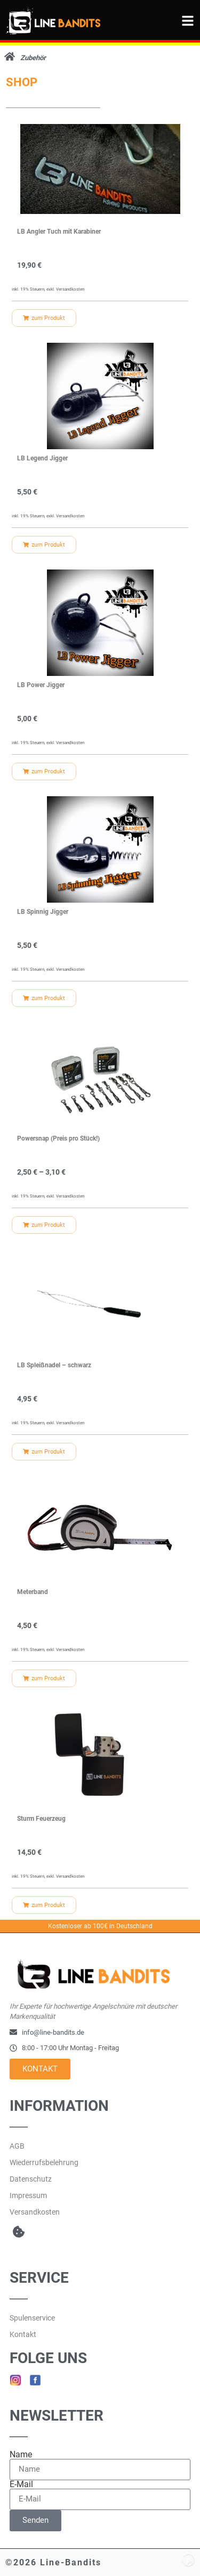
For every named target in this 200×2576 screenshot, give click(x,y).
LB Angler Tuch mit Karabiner (59, 231)
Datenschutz (31, 2179)
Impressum (28, 2195)
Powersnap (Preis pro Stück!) (58, 1138)
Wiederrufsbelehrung (44, 2162)
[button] (18, 2232)
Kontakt (23, 2334)
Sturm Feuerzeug (41, 1818)
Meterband (32, 1592)
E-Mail (21, 2484)
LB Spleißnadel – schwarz (54, 1365)
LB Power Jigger (41, 685)
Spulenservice (32, 2318)
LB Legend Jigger (42, 458)
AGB (17, 2146)
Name (21, 2454)
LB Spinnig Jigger (42, 911)
